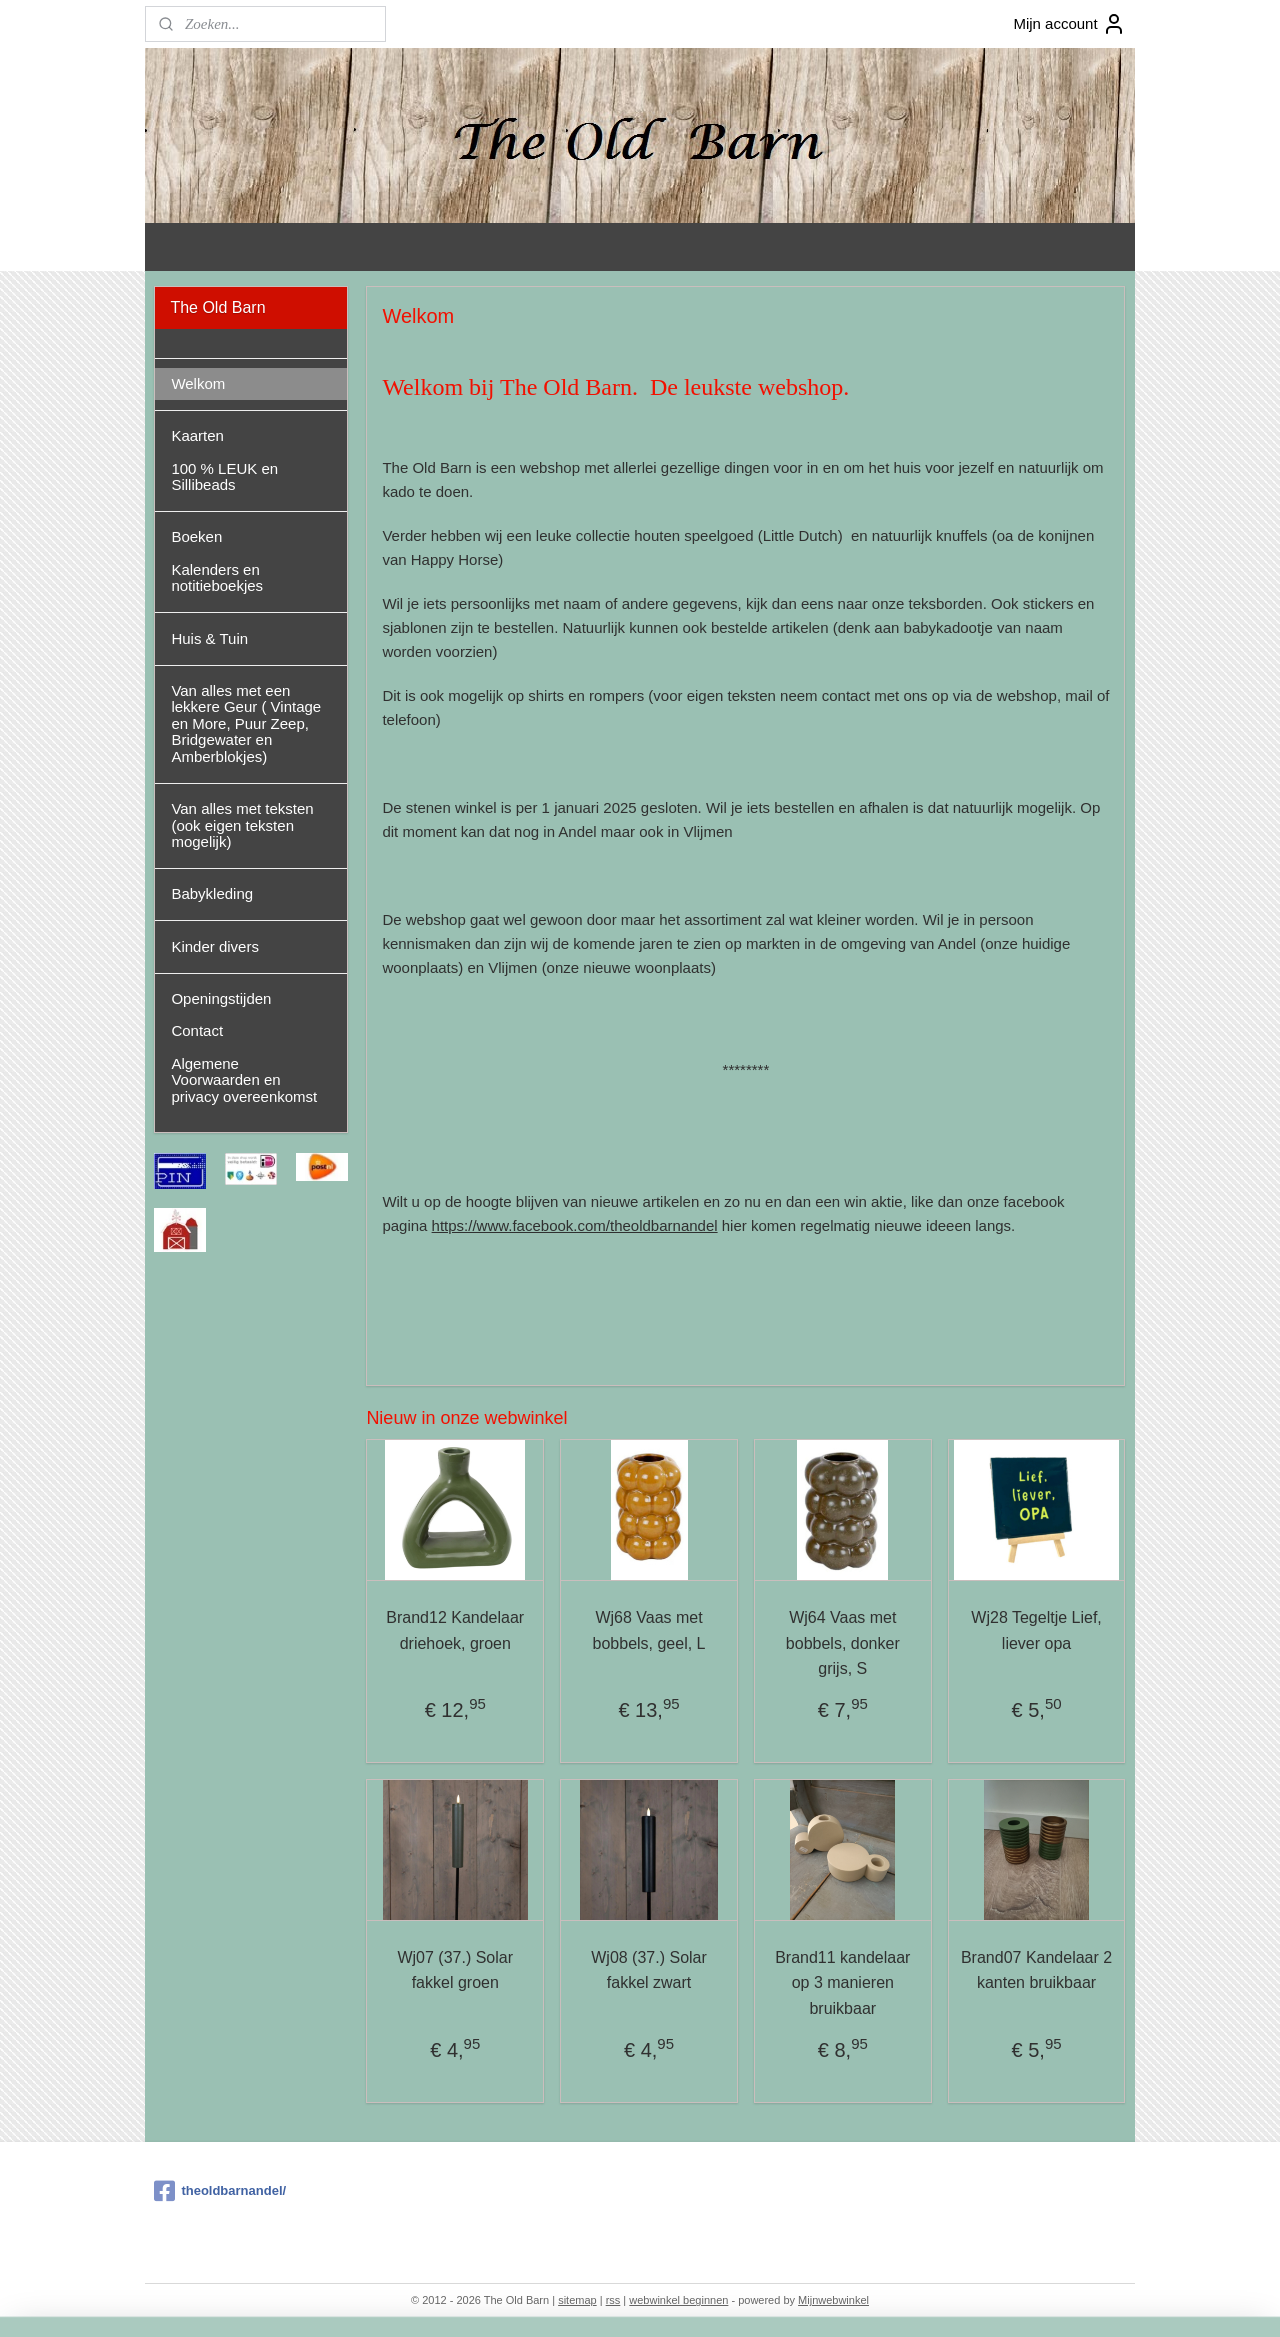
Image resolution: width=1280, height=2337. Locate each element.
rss (613, 2300)
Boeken (196, 536)
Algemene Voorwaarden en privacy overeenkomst (244, 1080)
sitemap (577, 2300)
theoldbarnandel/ (220, 2191)
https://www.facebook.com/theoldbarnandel (575, 1225)
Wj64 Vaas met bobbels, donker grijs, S (843, 1643)
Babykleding (212, 893)
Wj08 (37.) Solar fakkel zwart (649, 1970)
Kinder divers (215, 946)
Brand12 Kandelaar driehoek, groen (455, 1630)
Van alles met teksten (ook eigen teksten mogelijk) (242, 825)
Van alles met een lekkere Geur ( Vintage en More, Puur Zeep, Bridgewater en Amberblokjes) (246, 723)
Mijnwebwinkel (833, 2300)
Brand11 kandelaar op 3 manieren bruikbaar (842, 1983)
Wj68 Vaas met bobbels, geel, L (649, 1630)
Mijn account (1069, 24)
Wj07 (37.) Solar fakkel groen (456, 1970)
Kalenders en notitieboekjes (217, 578)
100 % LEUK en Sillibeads (224, 477)
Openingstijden (221, 998)
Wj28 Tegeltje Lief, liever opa (1036, 1630)
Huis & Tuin (209, 638)
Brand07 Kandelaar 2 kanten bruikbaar (1036, 1970)
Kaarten (197, 435)
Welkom (198, 383)
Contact (197, 1030)
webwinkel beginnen (678, 2300)
